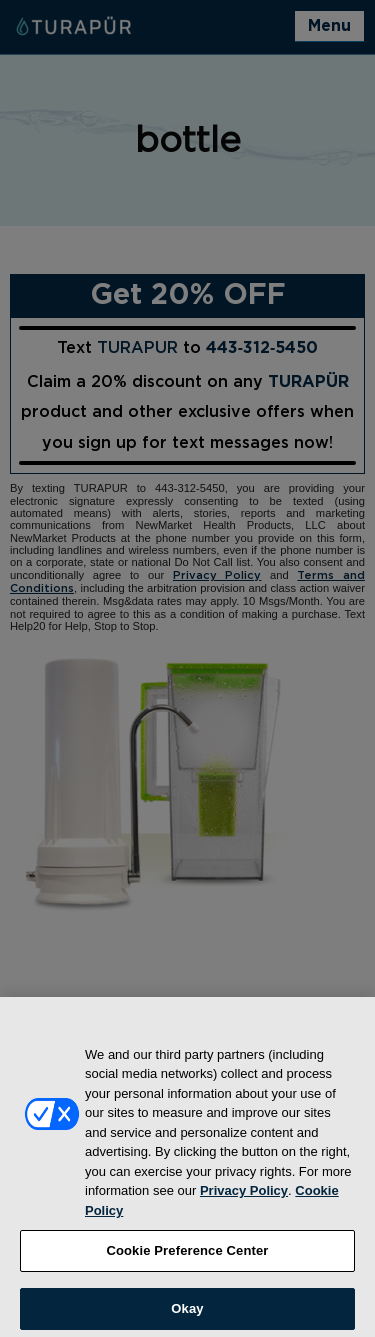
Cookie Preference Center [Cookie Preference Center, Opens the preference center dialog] (187, 1259)
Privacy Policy (244, 1199)
